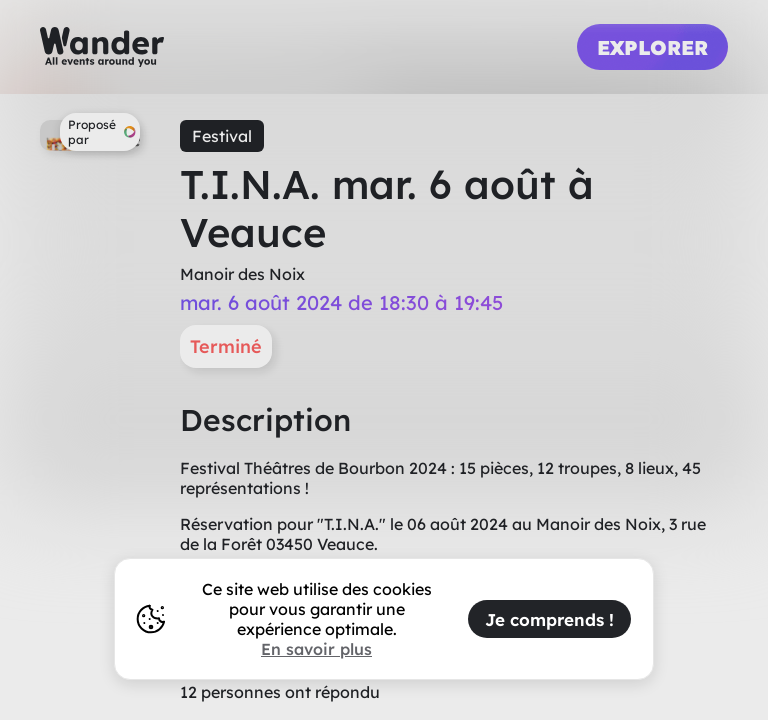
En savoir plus (316, 649)
